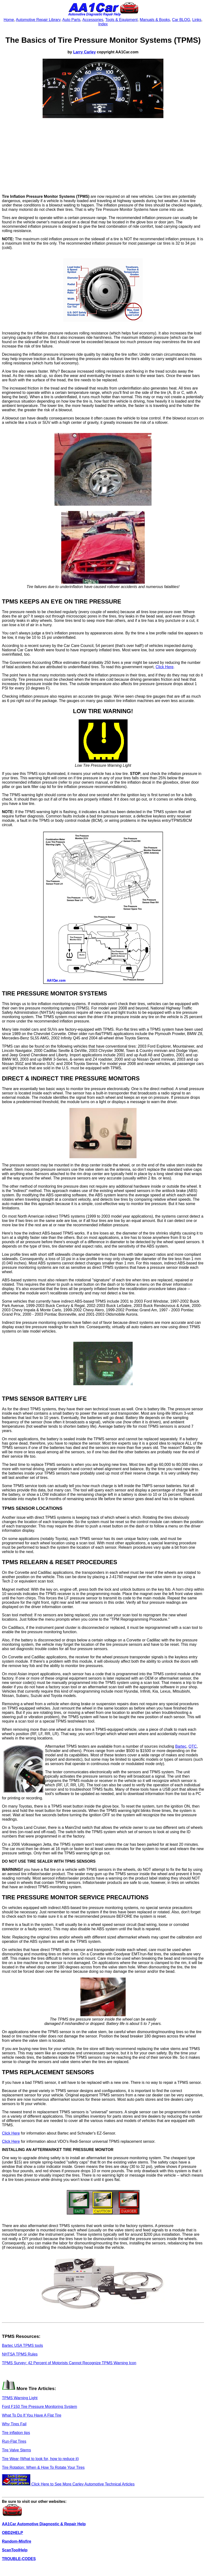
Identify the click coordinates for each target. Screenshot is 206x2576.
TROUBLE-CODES (19, 2559)
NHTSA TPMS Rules (20, 2354)
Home (9, 20)
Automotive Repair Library (38, 20)
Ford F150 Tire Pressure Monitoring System (39, 2407)
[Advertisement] (103, 157)
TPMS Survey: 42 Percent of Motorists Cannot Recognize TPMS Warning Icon (69, 2363)
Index (103, 24)
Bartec (180, 1746)
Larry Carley (84, 52)
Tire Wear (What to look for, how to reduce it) (40, 2459)
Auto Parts (71, 20)
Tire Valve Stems (16, 2450)
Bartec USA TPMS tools (22, 2345)
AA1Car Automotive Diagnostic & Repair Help (44, 2524)
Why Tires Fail (14, 2424)
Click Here (165, 667)
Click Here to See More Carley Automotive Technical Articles (68, 2484)
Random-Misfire (16, 2541)
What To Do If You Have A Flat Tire (31, 2415)
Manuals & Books (155, 20)
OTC (193, 1746)
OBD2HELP (12, 2533)
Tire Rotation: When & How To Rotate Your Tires (43, 2467)
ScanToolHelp (15, 2550)
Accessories (92, 20)
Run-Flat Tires (14, 2441)
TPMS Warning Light (20, 2398)
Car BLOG (181, 20)
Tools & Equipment (121, 20)
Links (196, 20)
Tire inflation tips (16, 2433)
